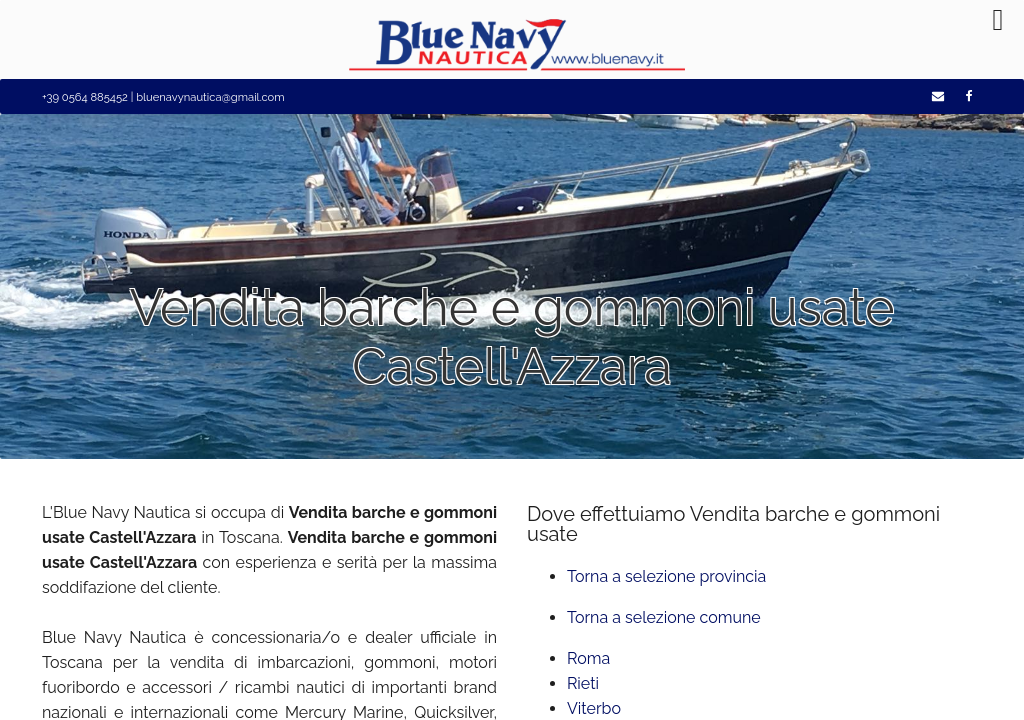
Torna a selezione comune (664, 617)
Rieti (583, 683)
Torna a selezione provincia (666, 576)
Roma (588, 658)
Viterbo (594, 708)
